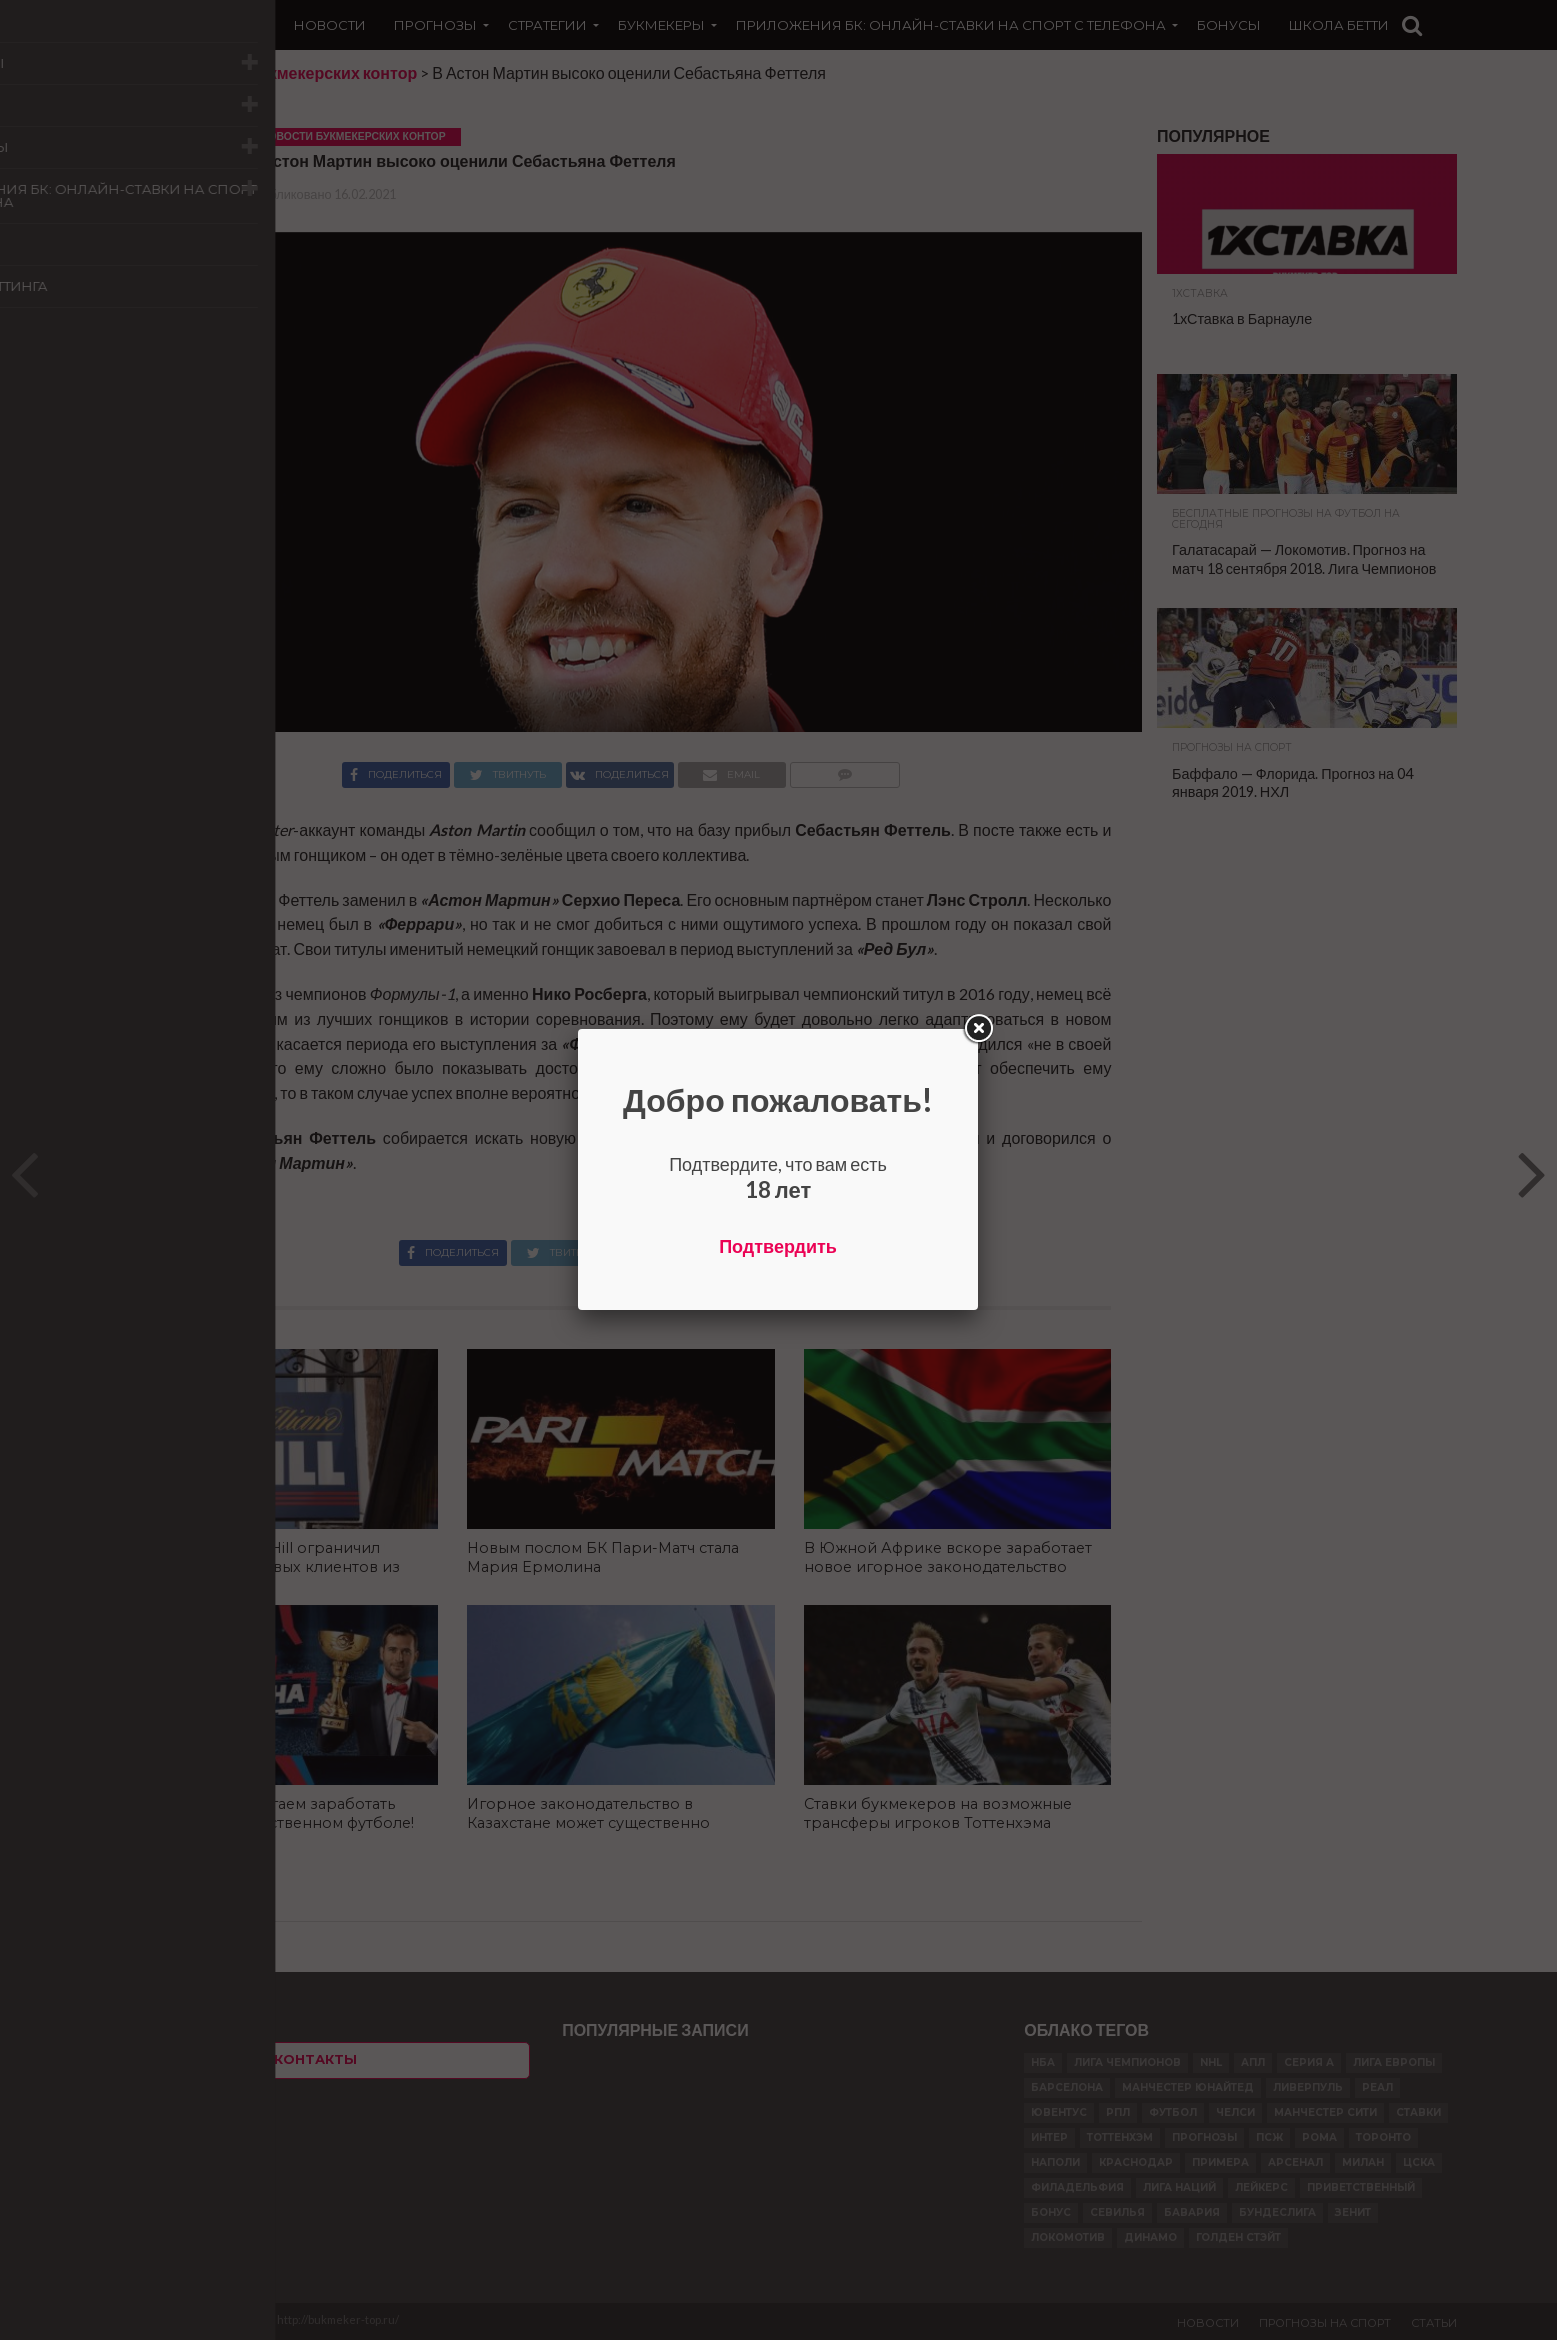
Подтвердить (778, 1246)
